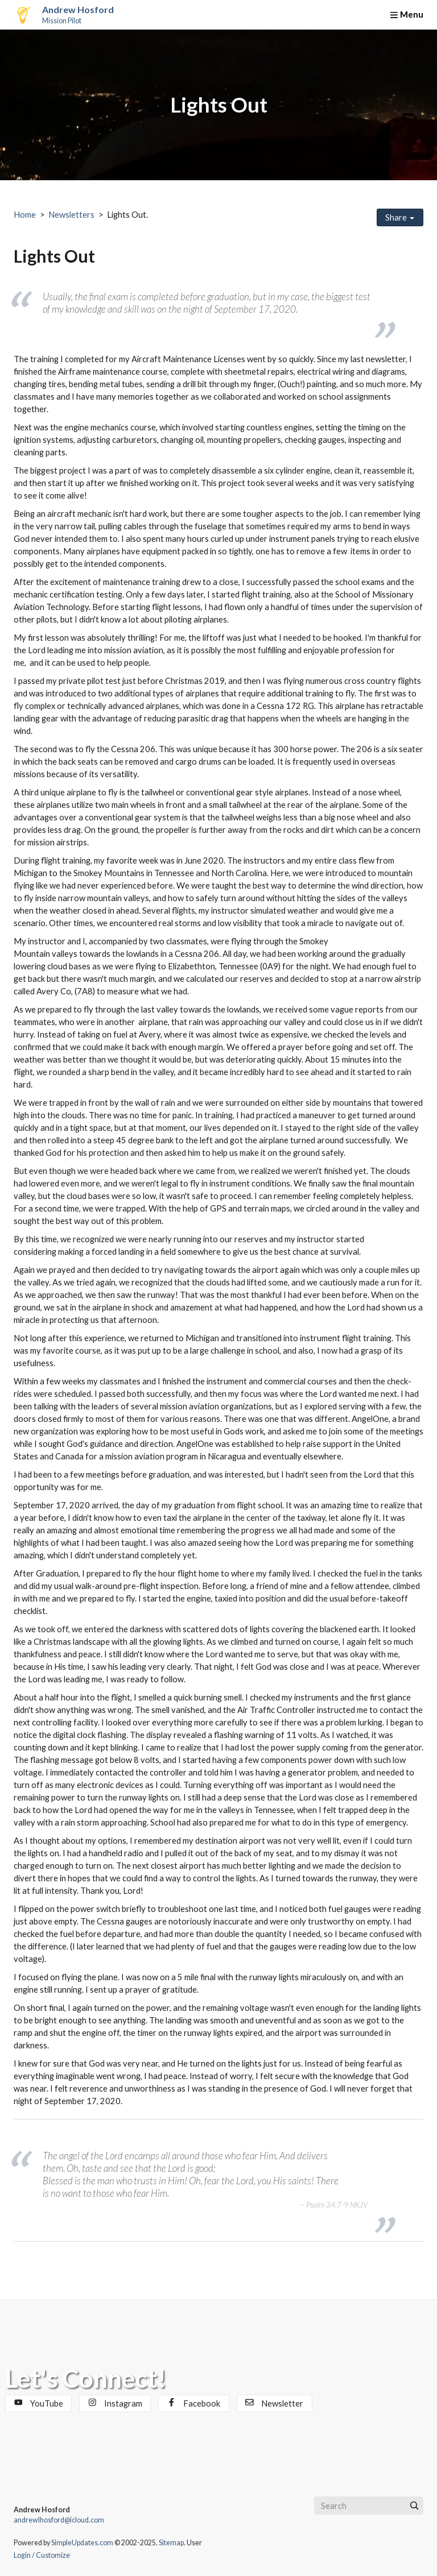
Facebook (193, 2403)
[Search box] (368, 2505)
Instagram (115, 2403)
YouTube (38, 2403)
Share (399, 217)
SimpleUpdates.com (82, 2542)
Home (25, 214)
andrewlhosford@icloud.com (59, 2520)
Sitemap (171, 2542)
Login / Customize (42, 2555)
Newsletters (71, 214)
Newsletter (274, 2403)
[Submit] (414, 2505)
